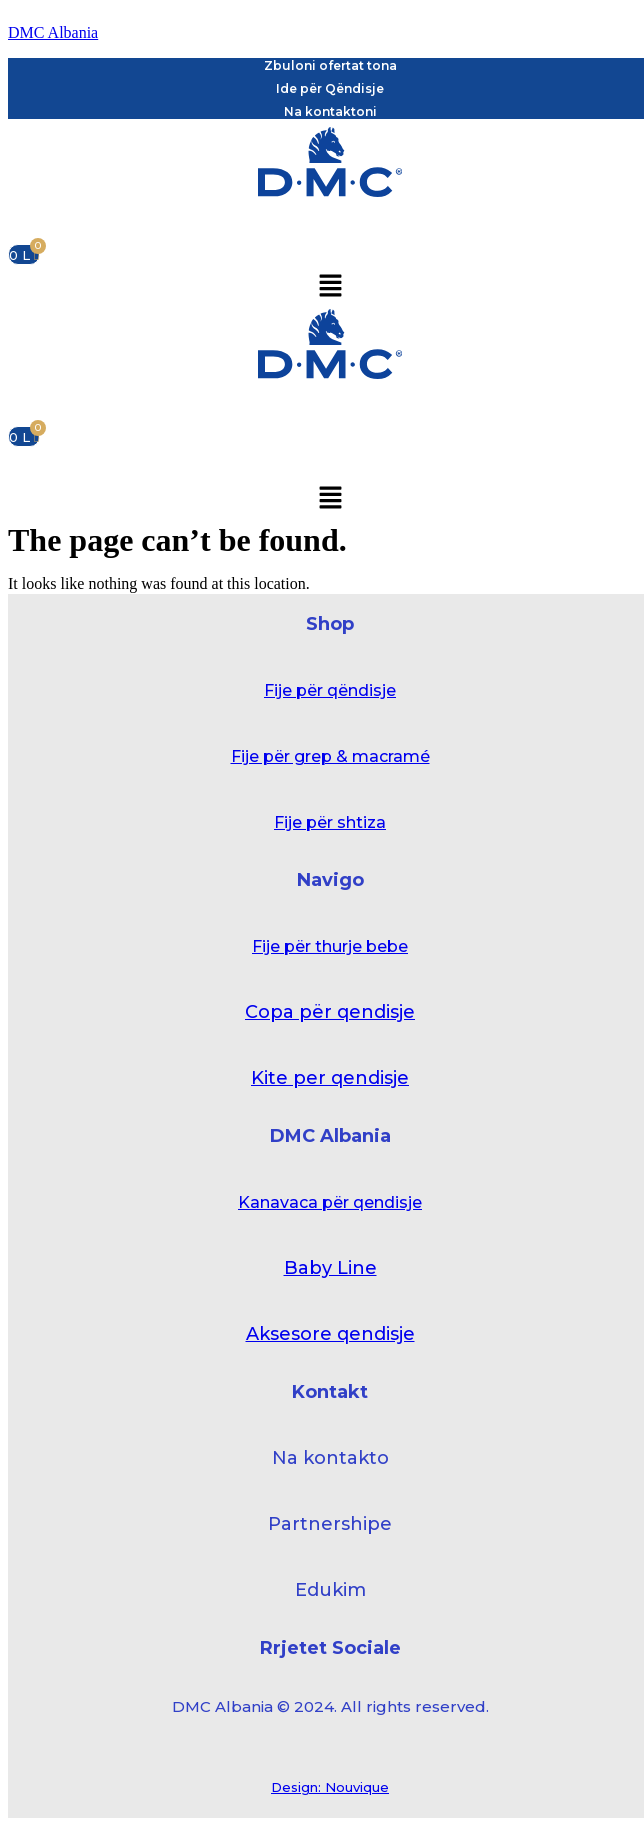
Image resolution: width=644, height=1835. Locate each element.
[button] (330, 287)
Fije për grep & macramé (330, 756)
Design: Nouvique (330, 1787)
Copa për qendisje (330, 1012)
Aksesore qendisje (330, 1334)
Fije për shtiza (330, 822)
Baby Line (330, 1268)
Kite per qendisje (330, 1078)
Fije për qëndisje (330, 690)
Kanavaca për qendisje (330, 1202)
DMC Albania (53, 32)
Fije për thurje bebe (330, 946)
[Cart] (24, 254)
